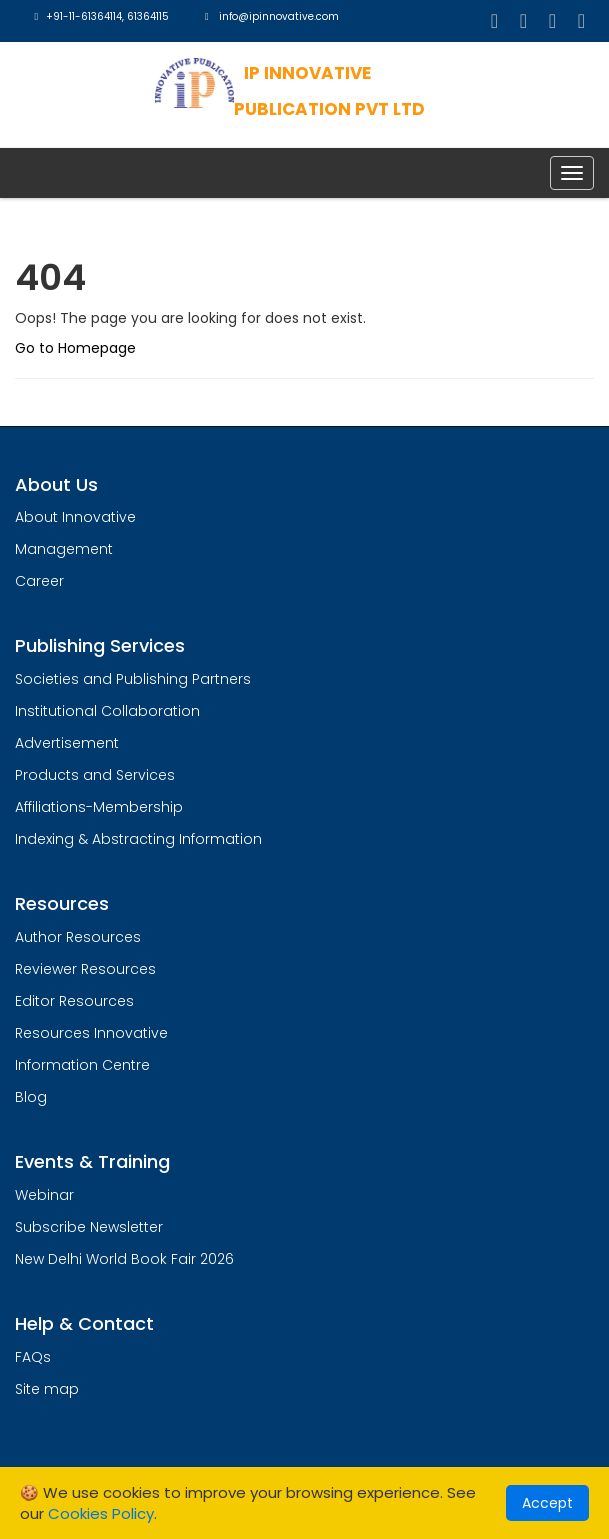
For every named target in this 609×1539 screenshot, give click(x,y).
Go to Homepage (75, 348)
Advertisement (67, 743)
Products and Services (95, 775)
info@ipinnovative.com (270, 16)
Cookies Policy (101, 1513)
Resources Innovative (91, 1033)
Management (64, 549)
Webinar (44, 1195)
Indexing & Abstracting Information (138, 839)
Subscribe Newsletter (89, 1227)
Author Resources (78, 937)
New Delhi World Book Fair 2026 (124, 1259)
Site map (47, 1389)
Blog (31, 1097)
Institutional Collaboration (107, 711)
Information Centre (82, 1065)
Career (39, 581)
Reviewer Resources (85, 969)
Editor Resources (74, 1001)
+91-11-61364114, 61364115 (99, 16)
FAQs (33, 1357)
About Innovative (75, 517)
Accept (547, 1503)
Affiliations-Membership (99, 807)
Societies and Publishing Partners (133, 679)
